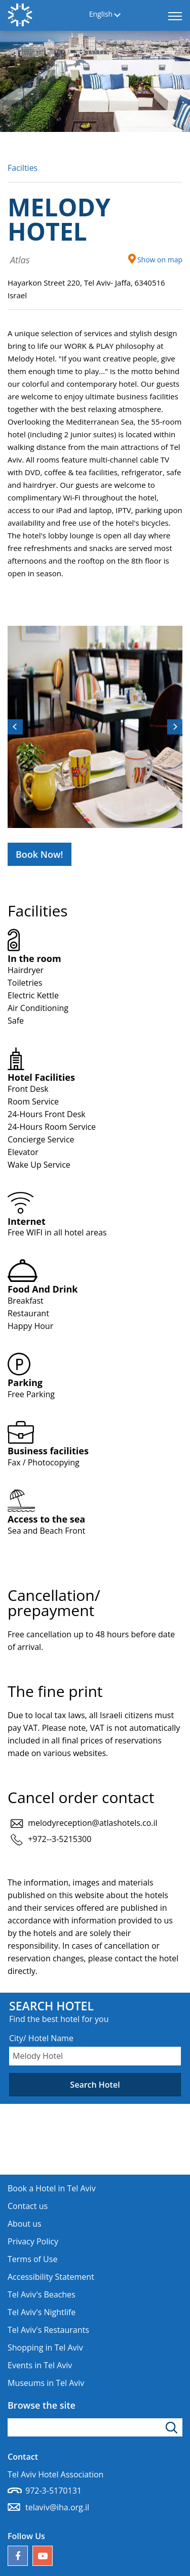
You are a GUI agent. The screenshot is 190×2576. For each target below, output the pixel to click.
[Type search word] (95, 2427)
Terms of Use (32, 2259)
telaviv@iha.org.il (57, 2507)
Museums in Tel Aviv (46, 2382)
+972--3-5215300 (59, 1839)
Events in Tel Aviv (40, 2365)
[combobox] (95, 2056)
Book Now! (39, 854)
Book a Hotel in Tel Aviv (52, 2188)
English (100, 14)
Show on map (154, 259)
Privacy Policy (33, 2241)
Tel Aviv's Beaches (41, 2294)
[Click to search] (173, 2427)
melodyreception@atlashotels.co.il (92, 1822)
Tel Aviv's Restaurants (48, 2329)
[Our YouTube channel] (42, 2556)
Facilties (22, 167)
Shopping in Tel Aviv (45, 2347)
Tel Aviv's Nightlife (41, 2312)
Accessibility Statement (51, 2276)
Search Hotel (95, 2084)
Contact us (28, 2206)
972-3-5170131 (53, 2490)
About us (25, 2223)
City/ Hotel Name (41, 2038)
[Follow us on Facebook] (18, 2556)
